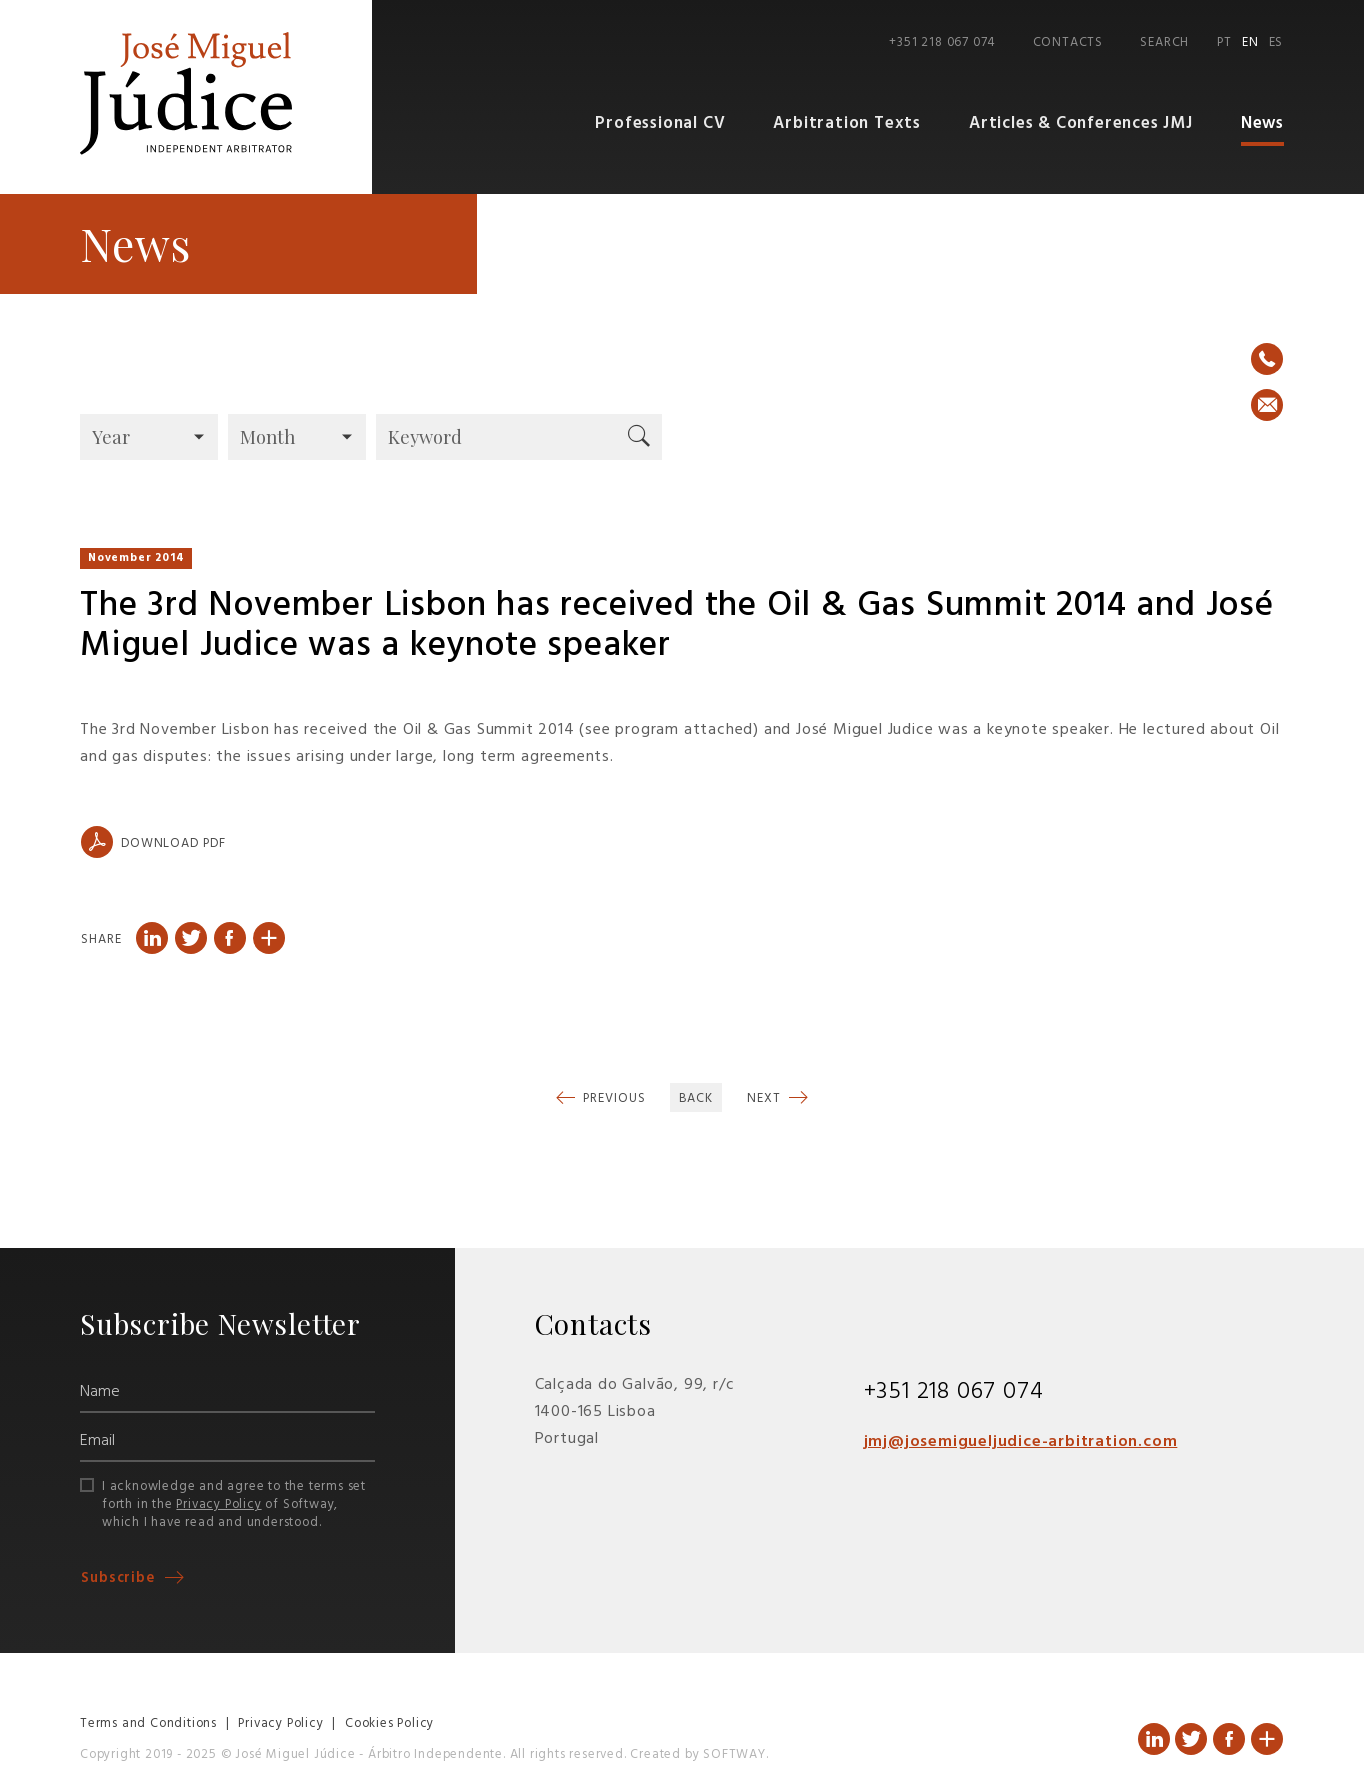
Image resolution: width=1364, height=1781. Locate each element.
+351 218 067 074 (942, 43)
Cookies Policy (389, 1724)
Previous (613, 1099)
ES (1276, 43)
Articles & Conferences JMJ (1082, 124)
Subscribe (120, 1578)
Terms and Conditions (148, 1724)
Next (765, 1099)
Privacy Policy (218, 1505)
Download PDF (153, 843)
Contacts (1068, 43)
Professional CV (669, 124)
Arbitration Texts (853, 124)
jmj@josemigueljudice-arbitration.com (1021, 1442)
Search (1164, 43)
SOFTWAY (734, 1755)
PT (1224, 43)
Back (696, 1099)
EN (1250, 43)
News (1262, 124)
